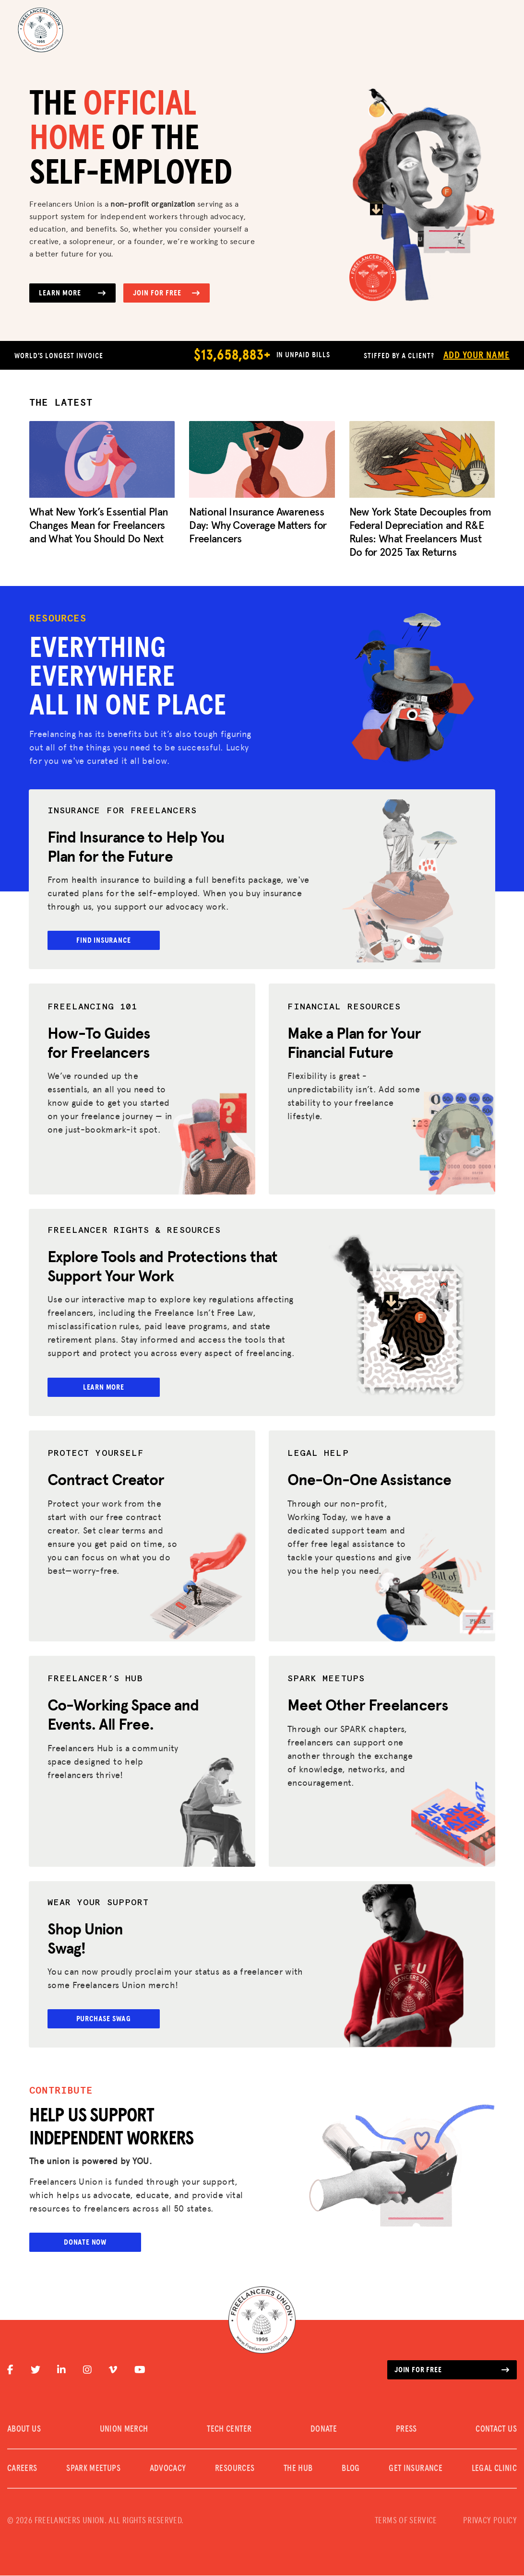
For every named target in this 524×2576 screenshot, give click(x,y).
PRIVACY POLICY (490, 2521)
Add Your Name (476, 355)
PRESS (406, 2429)
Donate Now (85, 2243)
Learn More (72, 293)
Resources (234, 2469)
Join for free (452, 2370)
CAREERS (22, 2469)
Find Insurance (104, 940)
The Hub (298, 2469)
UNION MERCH (124, 2429)
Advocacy (168, 2469)
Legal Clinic (494, 2469)
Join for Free (166, 293)
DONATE (323, 2429)
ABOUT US (24, 2429)
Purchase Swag (104, 2019)
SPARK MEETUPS (93, 2469)
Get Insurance (415, 2469)
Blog (350, 2469)
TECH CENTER (229, 2429)
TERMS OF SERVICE (406, 2521)
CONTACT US (496, 2429)
